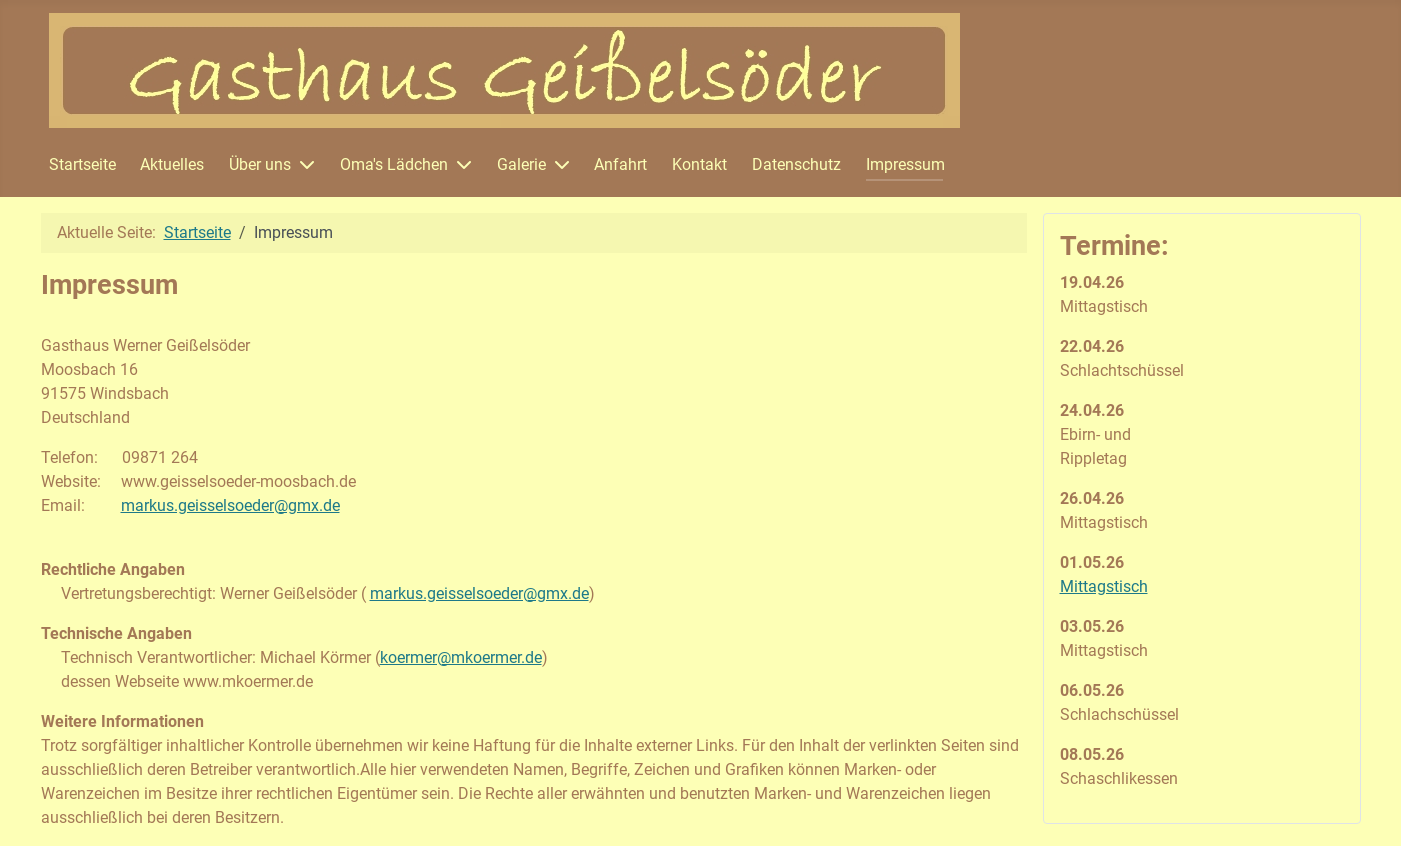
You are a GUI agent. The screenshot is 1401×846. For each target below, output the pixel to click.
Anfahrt (620, 164)
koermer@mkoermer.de (461, 657)
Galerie (521, 164)
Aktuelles (172, 164)
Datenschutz (796, 164)
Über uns (260, 164)
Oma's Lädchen (394, 164)
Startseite (82, 164)
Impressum (905, 164)
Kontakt (699, 164)
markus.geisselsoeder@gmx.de (230, 505)
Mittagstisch (1104, 586)
